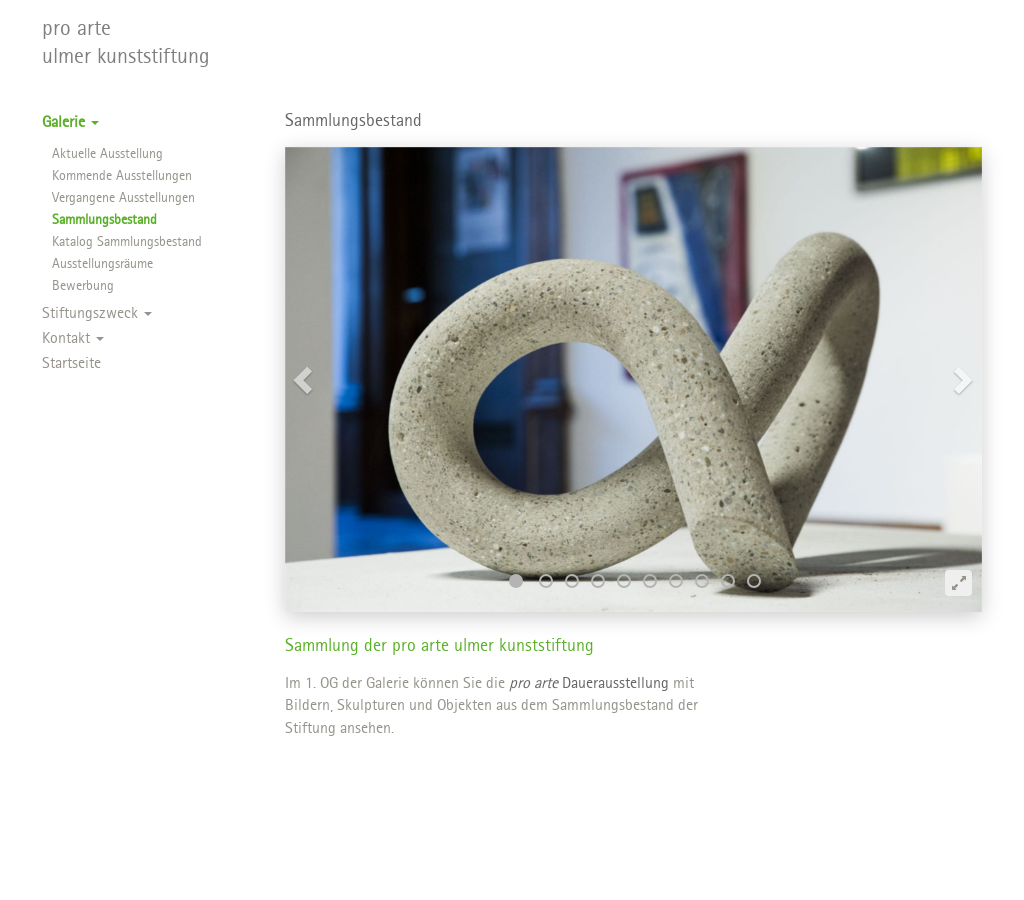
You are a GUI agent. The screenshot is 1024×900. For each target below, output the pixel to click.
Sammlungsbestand (104, 220)
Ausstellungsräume (102, 264)
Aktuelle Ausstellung (107, 154)
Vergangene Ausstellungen (123, 198)
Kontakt (73, 339)
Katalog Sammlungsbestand (127, 242)
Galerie (70, 123)
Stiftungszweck (97, 314)
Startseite (71, 364)
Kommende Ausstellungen (122, 176)
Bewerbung (83, 286)
